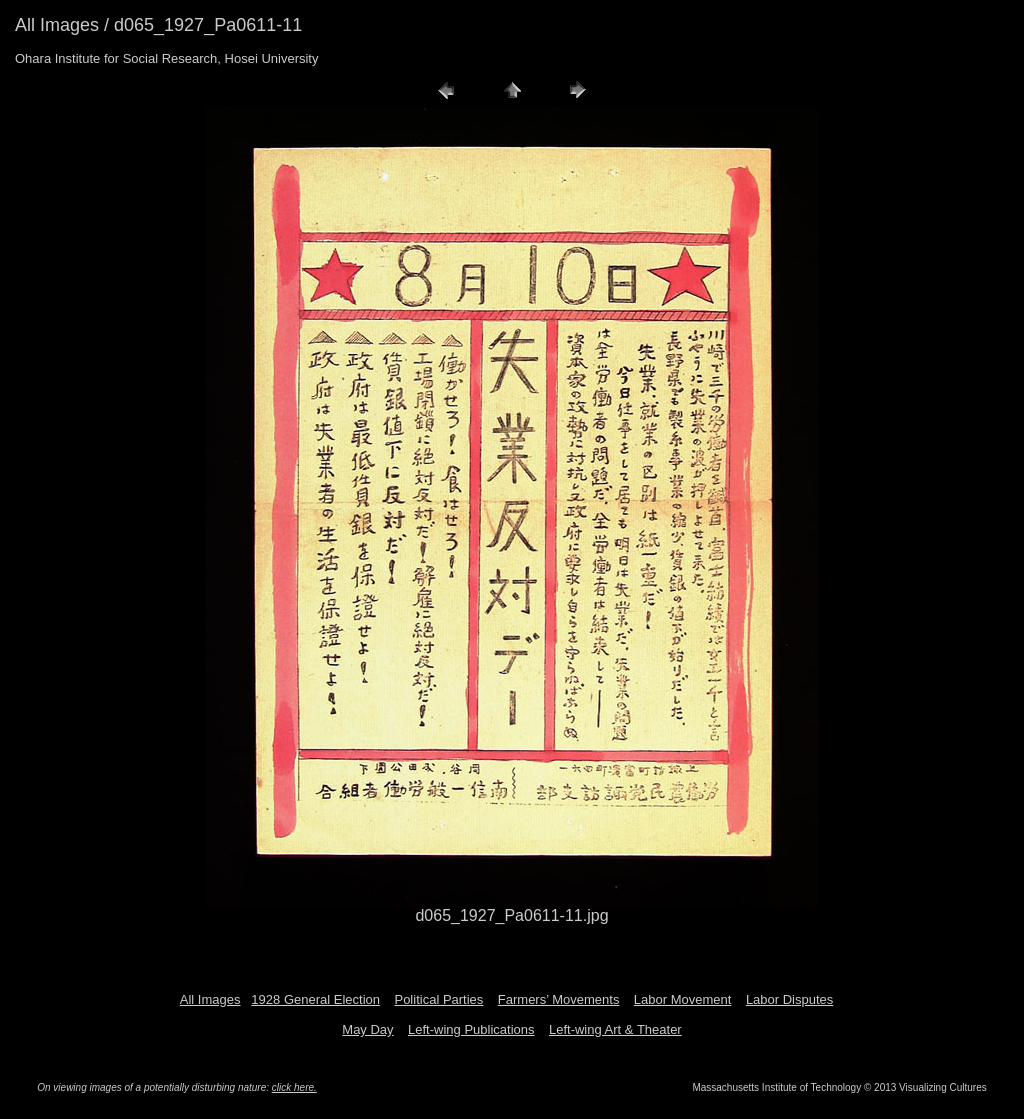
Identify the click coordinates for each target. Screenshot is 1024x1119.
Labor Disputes (789, 999)
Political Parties (438, 999)
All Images (210, 999)
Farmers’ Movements (559, 999)
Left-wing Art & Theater (615, 1029)
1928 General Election (315, 999)
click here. (294, 1087)
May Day (367, 1029)
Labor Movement (683, 999)
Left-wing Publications (471, 1029)
